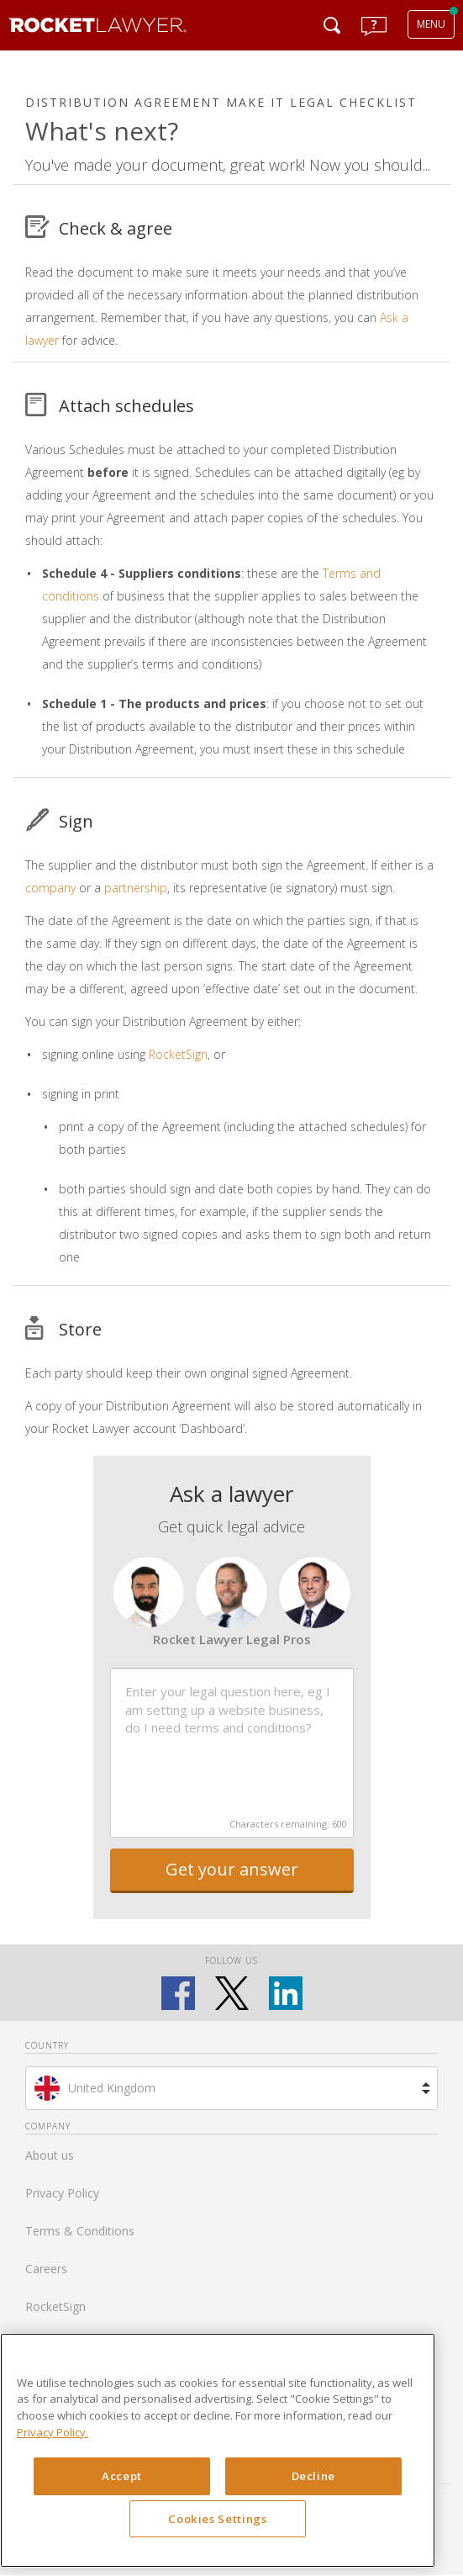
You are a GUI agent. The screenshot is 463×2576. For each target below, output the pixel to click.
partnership (135, 888)
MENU (431, 24)
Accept (122, 2475)
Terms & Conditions (79, 2231)
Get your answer (232, 1869)
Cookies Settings (217, 2518)
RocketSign (178, 1054)
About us (49, 2155)
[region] (217, 2450)
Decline (314, 2475)
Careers (46, 2269)
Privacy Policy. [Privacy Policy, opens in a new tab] (52, 2432)
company (50, 888)
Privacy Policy (62, 2193)
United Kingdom (111, 2088)
